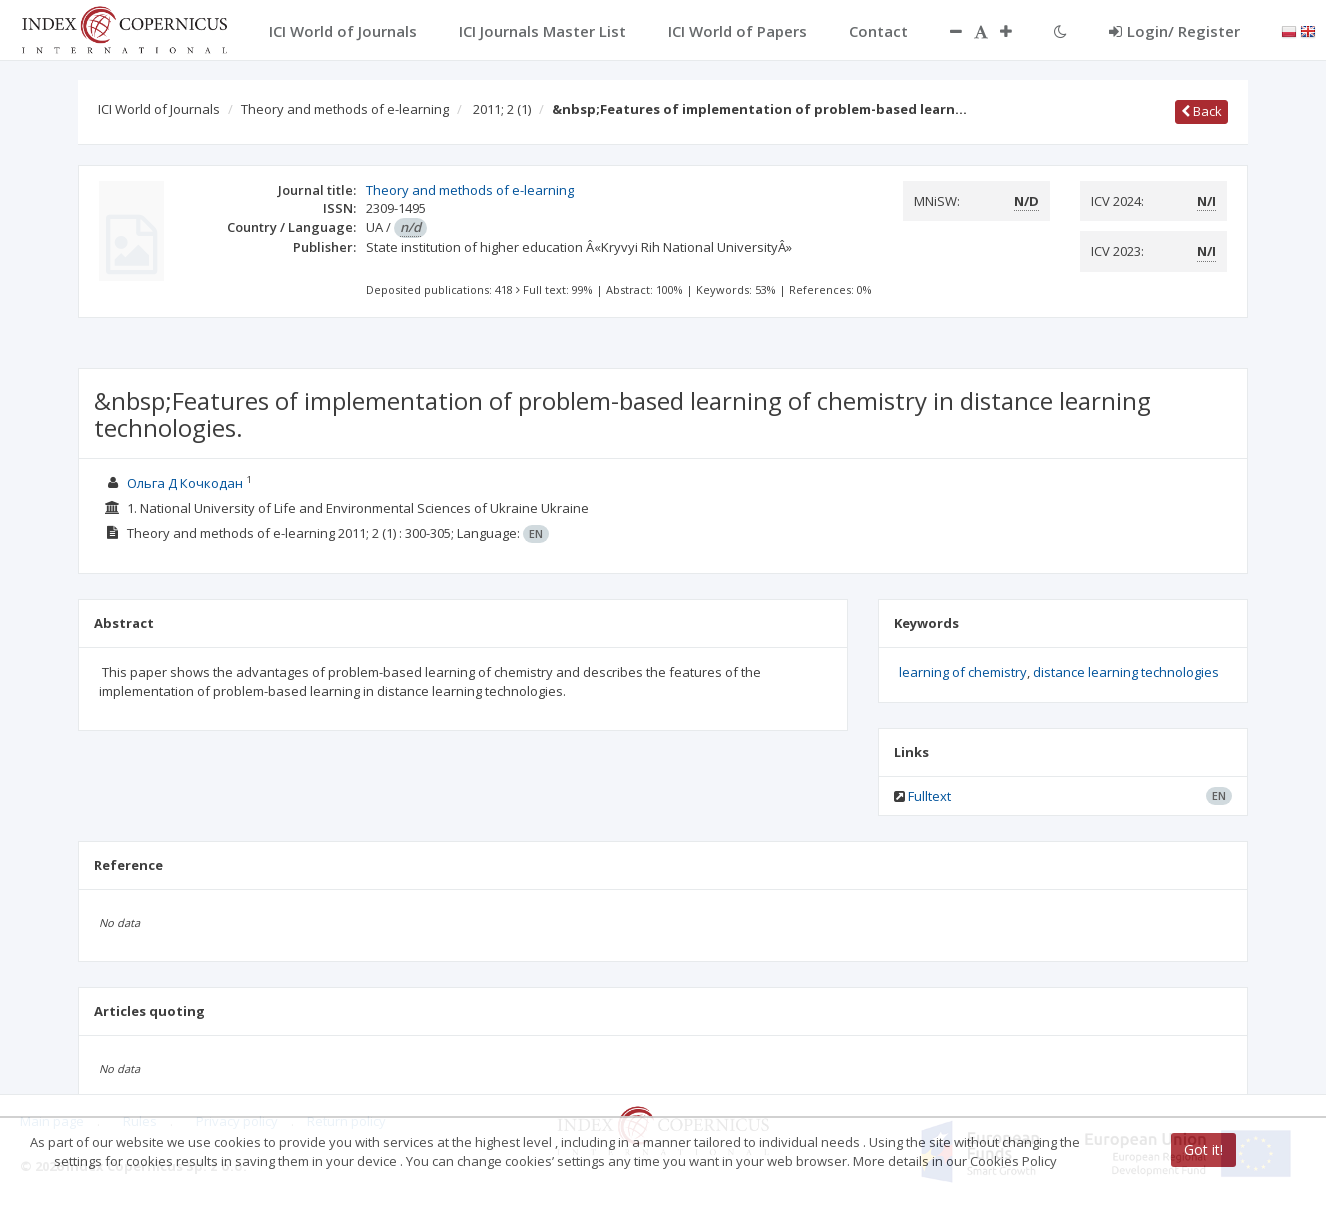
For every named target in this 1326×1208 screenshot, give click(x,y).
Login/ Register (1174, 31)
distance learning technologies (1126, 672)
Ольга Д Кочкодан (186, 483)
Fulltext (929, 796)
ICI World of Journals (159, 109)
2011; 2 (502, 109)
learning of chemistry (963, 672)
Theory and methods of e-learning (345, 109)
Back (1201, 111)
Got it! (1203, 1149)
